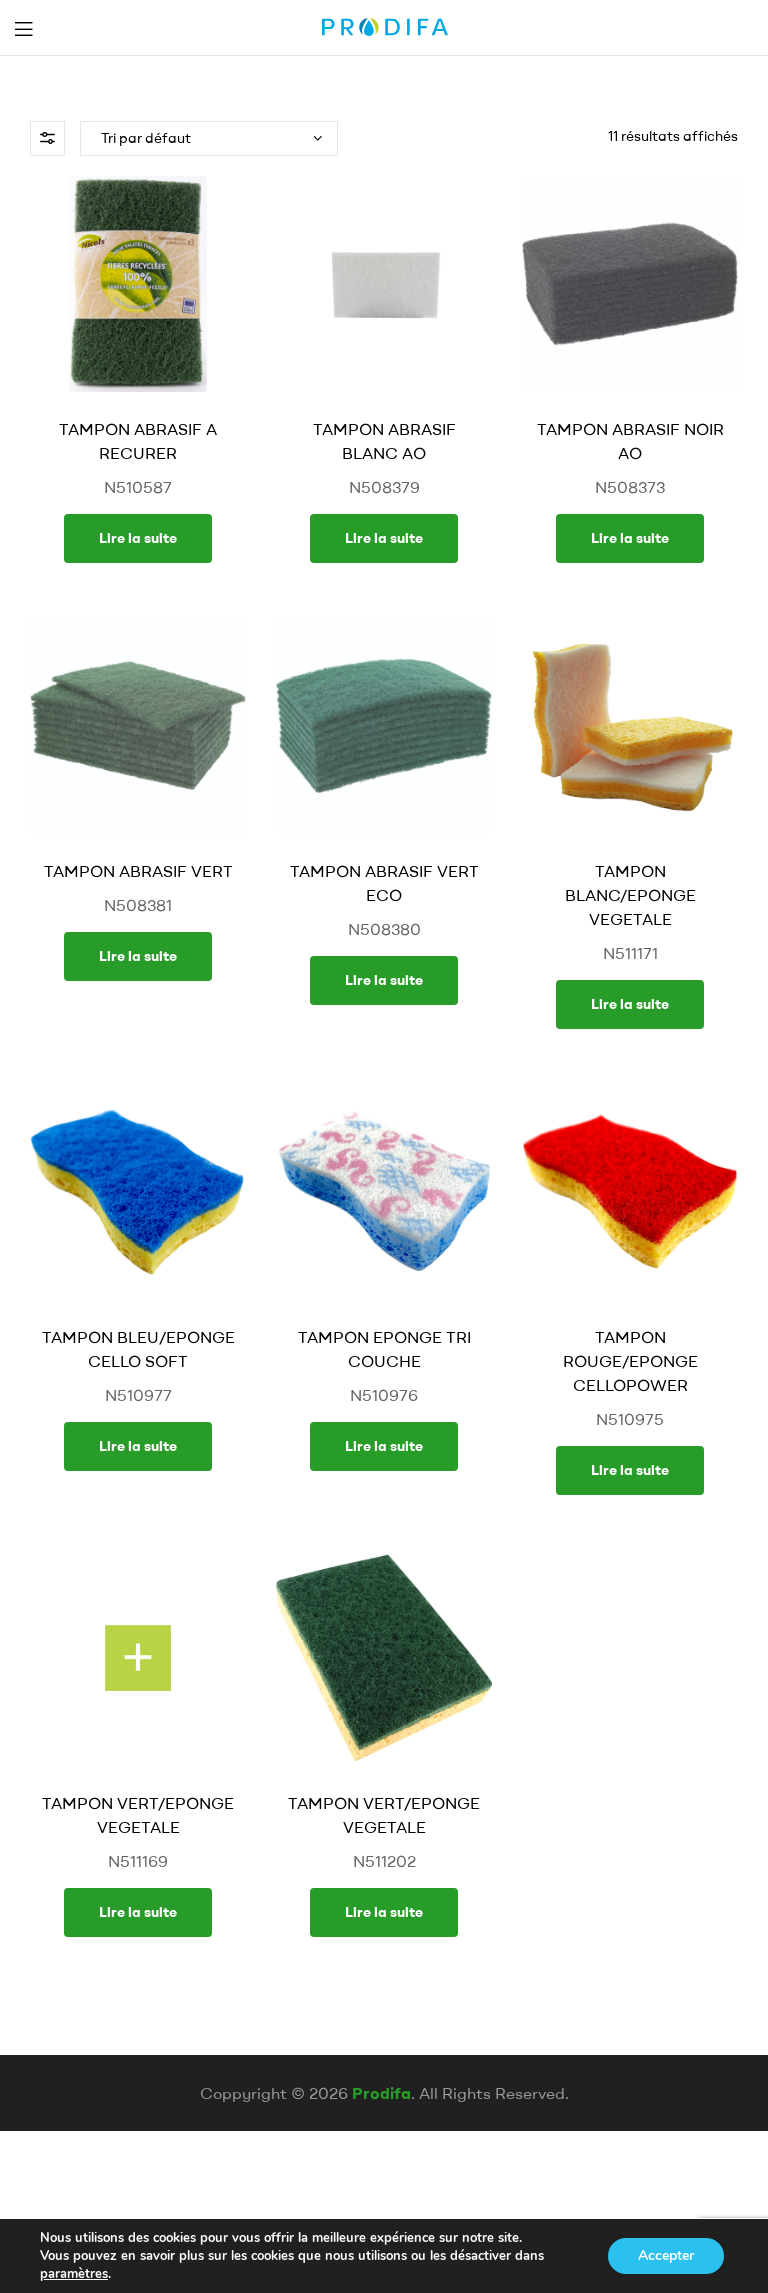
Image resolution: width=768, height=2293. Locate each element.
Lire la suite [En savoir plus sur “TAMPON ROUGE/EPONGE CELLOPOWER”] (630, 1470)
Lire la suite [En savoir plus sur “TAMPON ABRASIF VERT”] (138, 956)
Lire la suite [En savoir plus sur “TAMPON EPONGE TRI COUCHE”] (384, 1446)
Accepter (666, 2255)
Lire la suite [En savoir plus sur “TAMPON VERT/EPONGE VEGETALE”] (138, 1912)
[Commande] (209, 138)
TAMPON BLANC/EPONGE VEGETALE (630, 895)
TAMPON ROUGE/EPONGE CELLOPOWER (630, 1361)
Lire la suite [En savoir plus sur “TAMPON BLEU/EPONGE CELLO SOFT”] (138, 1446)
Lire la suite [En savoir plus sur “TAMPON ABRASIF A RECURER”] (138, 538)
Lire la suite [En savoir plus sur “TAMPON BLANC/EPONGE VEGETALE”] (630, 1004)
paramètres (74, 2274)
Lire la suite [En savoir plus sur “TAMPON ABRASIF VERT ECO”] (384, 980)
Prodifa (381, 2093)
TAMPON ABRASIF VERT (138, 871)
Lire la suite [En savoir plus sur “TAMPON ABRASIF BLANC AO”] (384, 538)
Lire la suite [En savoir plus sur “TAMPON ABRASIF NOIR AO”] (630, 538)
